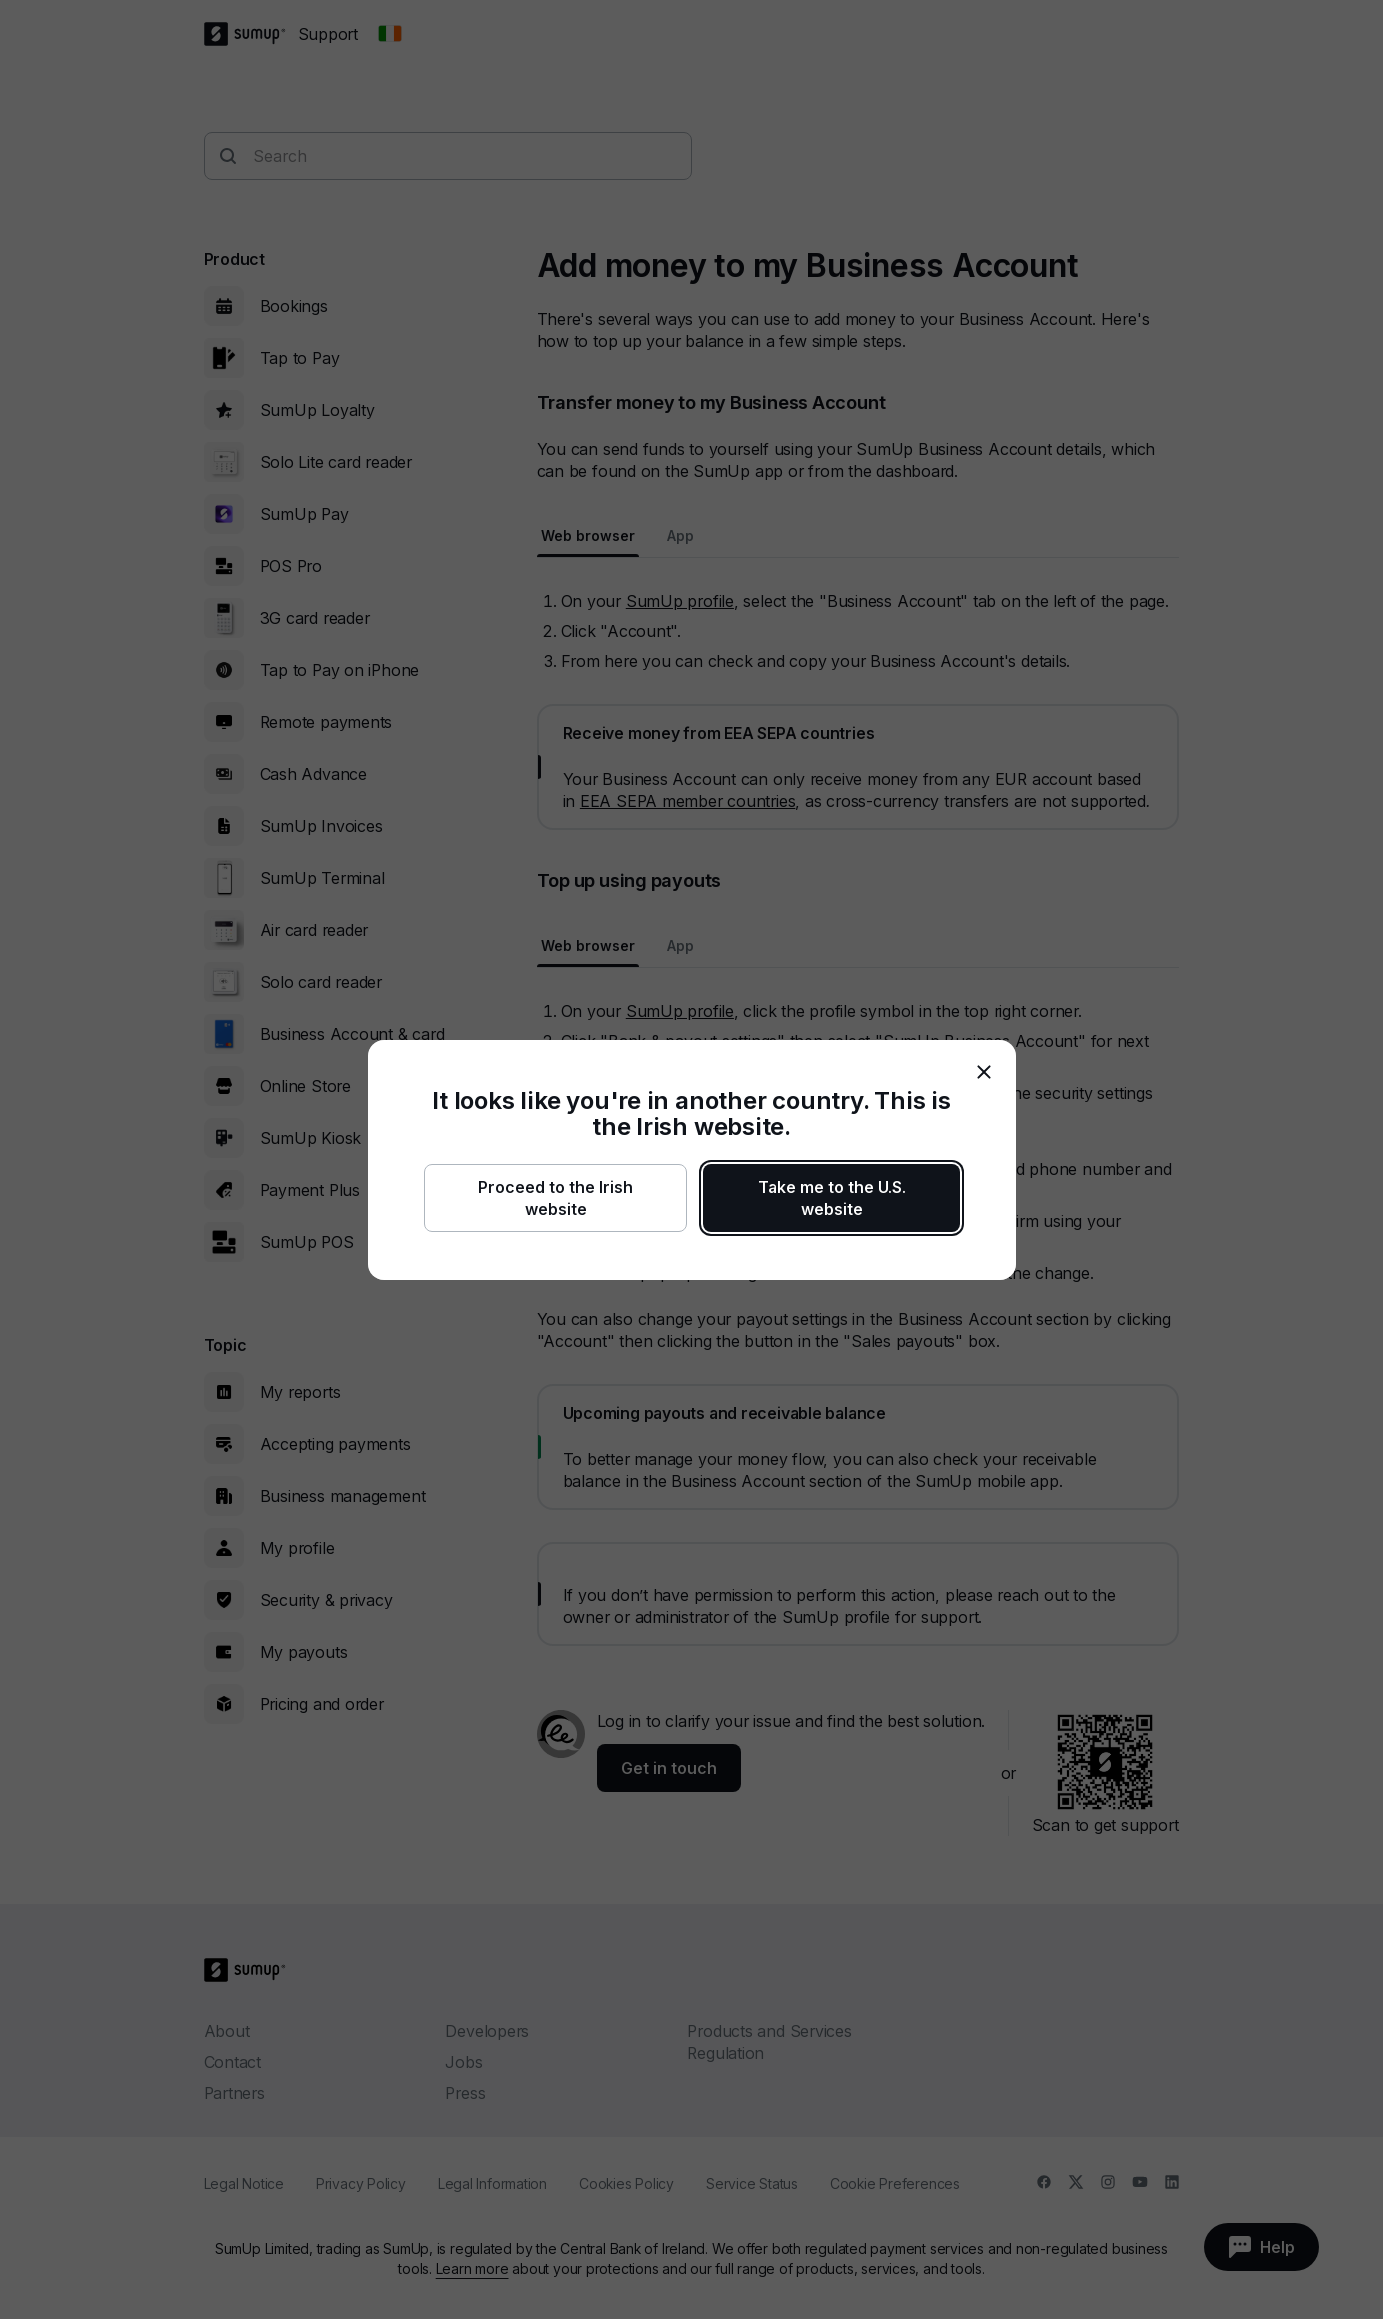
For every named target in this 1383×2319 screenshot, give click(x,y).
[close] (984, 1072)
